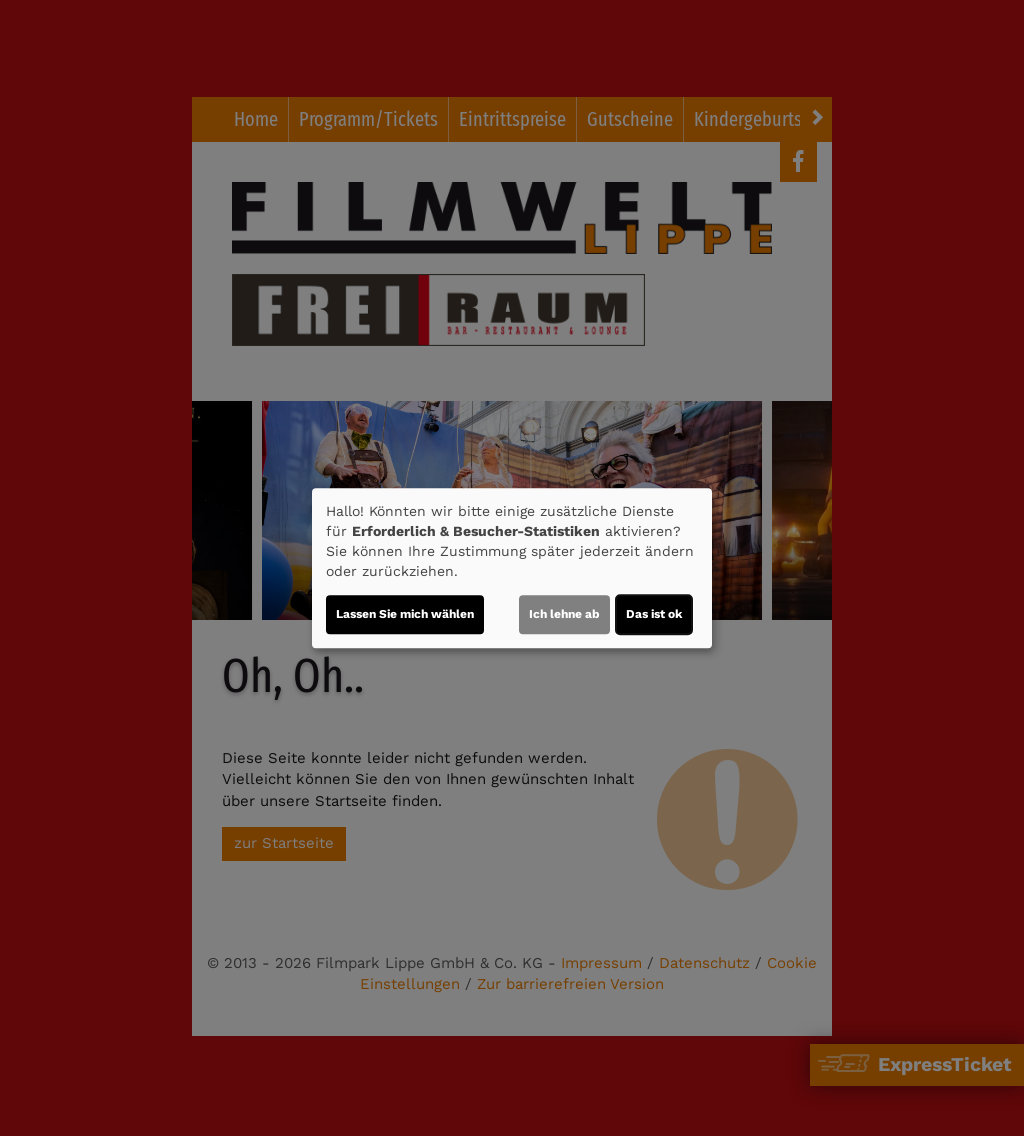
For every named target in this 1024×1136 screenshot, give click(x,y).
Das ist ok (654, 614)
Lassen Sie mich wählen (405, 614)
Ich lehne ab (564, 614)
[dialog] (512, 568)
